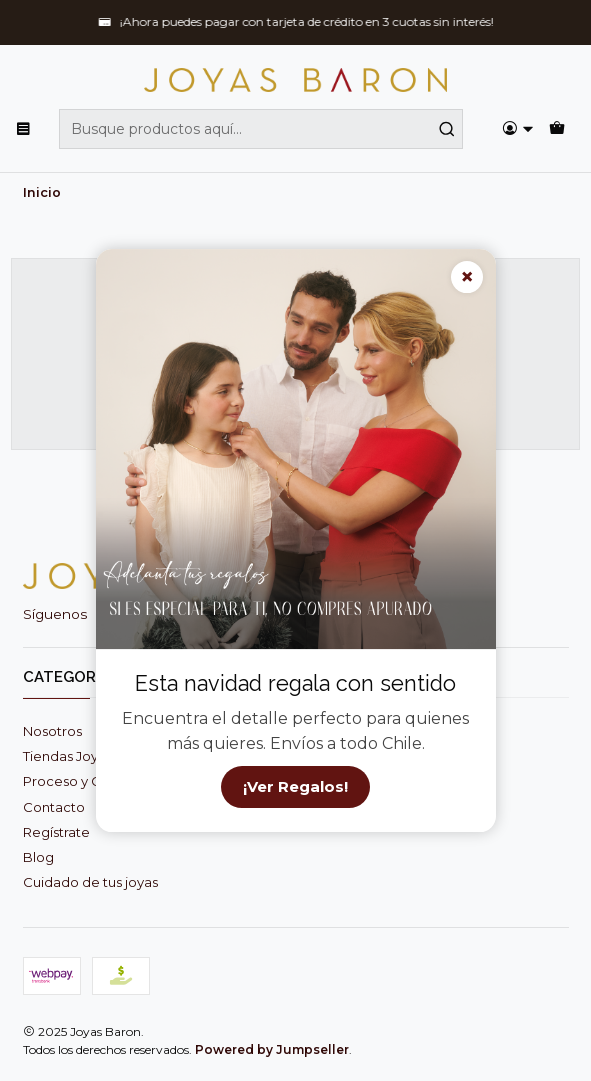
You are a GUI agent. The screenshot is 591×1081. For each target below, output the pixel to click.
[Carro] (557, 129)
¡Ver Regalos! (295, 787)
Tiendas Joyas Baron (89, 756)
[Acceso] (518, 129)
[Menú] (23, 129)
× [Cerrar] (467, 276)
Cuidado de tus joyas (90, 882)
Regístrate (56, 832)
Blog (38, 857)
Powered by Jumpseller (272, 1049)
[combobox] (261, 129)
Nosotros (52, 731)
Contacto (54, 807)
